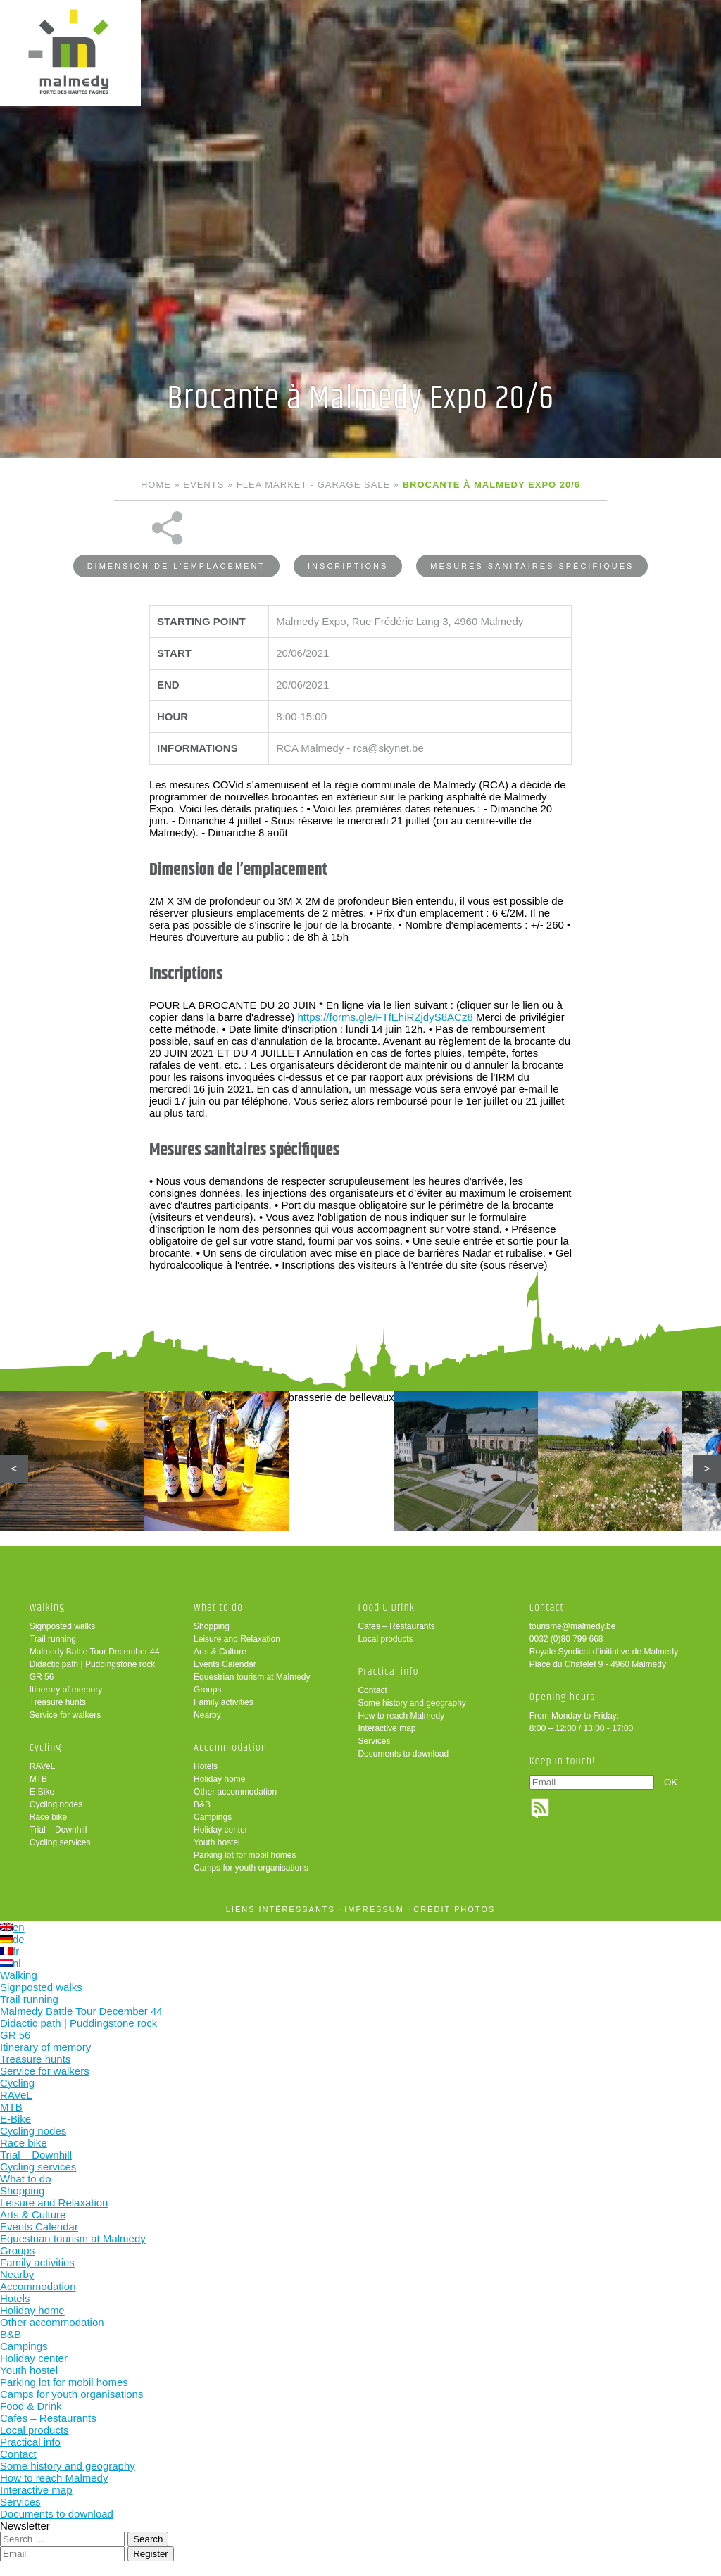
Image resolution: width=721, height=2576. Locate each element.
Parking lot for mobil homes (245, 1855)
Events (203, 484)
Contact (372, 1690)
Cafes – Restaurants (396, 1626)
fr (9, 1951)
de (12, 1939)
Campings (213, 1817)
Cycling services (60, 1842)
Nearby (207, 1715)
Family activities (223, 1702)
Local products (385, 1639)
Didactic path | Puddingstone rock (93, 1664)
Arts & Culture (220, 1652)
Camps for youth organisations (251, 1868)
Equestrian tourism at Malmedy (252, 1677)
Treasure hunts (58, 1702)
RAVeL (42, 1766)
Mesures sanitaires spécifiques (532, 566)
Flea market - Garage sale (313, 484)
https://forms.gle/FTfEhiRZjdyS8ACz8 (384, 1017)
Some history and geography (411, 1703)
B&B (202, 1804)
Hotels (206, 1766)
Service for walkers (65, 1715)
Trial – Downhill (58, 1830)
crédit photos (454, 1909)
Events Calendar (225, 1664)
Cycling (46, 1748)
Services (374, 1741)
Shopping (212, 1626)
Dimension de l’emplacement (176, 566)
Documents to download (403, 1754)
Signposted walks (62, 1626)
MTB (38, 1779)
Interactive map (386, 1728)
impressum (374, 1909)
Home (156, 484)
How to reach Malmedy (401, 1716)
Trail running (53, 1639)
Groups (207, 1690)
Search (148, 2539)
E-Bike (42, 1792)
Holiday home (219, 1779)
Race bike (48, 1817)
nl (10, 1963)
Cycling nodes (56, 1804)
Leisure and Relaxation (237, 1639)
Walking (47, 1607)
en (12, 1927)
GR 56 (42, 1677)
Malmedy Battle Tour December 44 (95, 1652)
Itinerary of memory (66, 1690)
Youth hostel (217, 1842)
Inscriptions (348, 566)
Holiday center (221, 1830)
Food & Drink (386, 1607)
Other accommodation (235, 1792)
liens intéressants (280, 1909)
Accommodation (230, 1748)
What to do (218, 1607)
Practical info (388, 1671)
